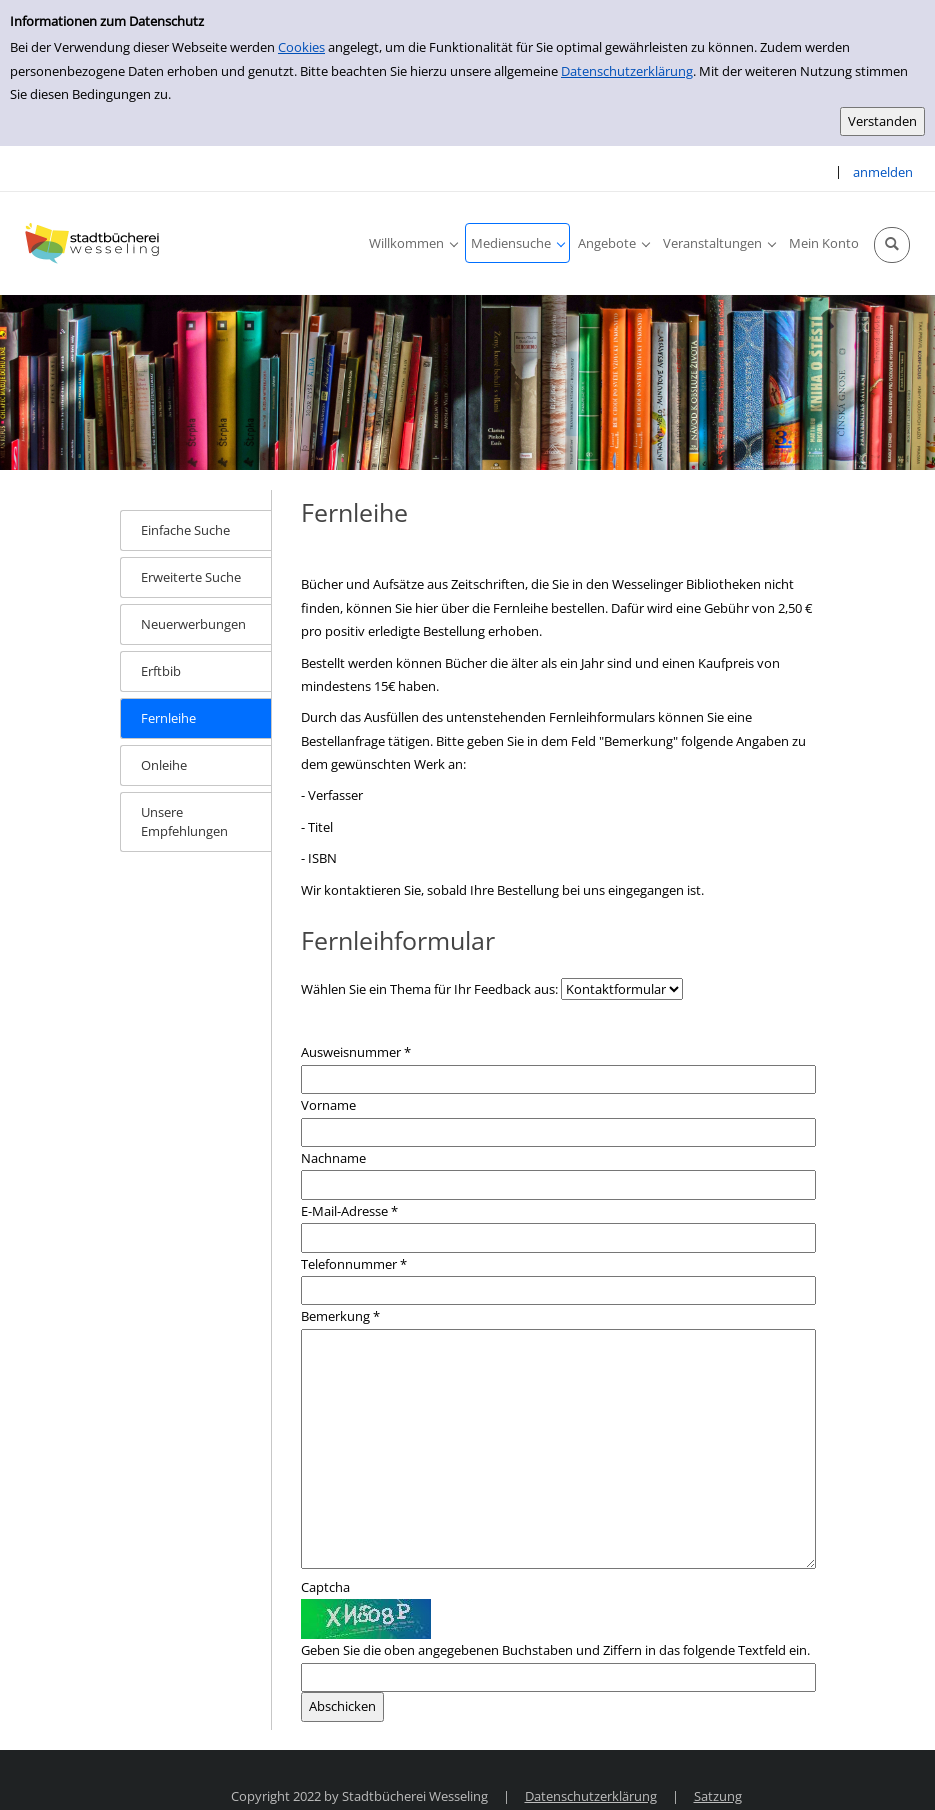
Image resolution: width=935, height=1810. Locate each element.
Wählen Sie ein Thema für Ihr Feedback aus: (429, 989)
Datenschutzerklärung (627, 71)
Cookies (301, 47)
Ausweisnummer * (356, 1052)
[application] (413, 243)
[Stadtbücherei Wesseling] (95, 243)
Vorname (328, 1105)
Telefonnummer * (354, 1264)
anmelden (883, 172)
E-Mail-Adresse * (349, 1211)
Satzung (718, 1796)
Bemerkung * (340, 1316)
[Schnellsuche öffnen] (892, 245)
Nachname (333, 1158)
